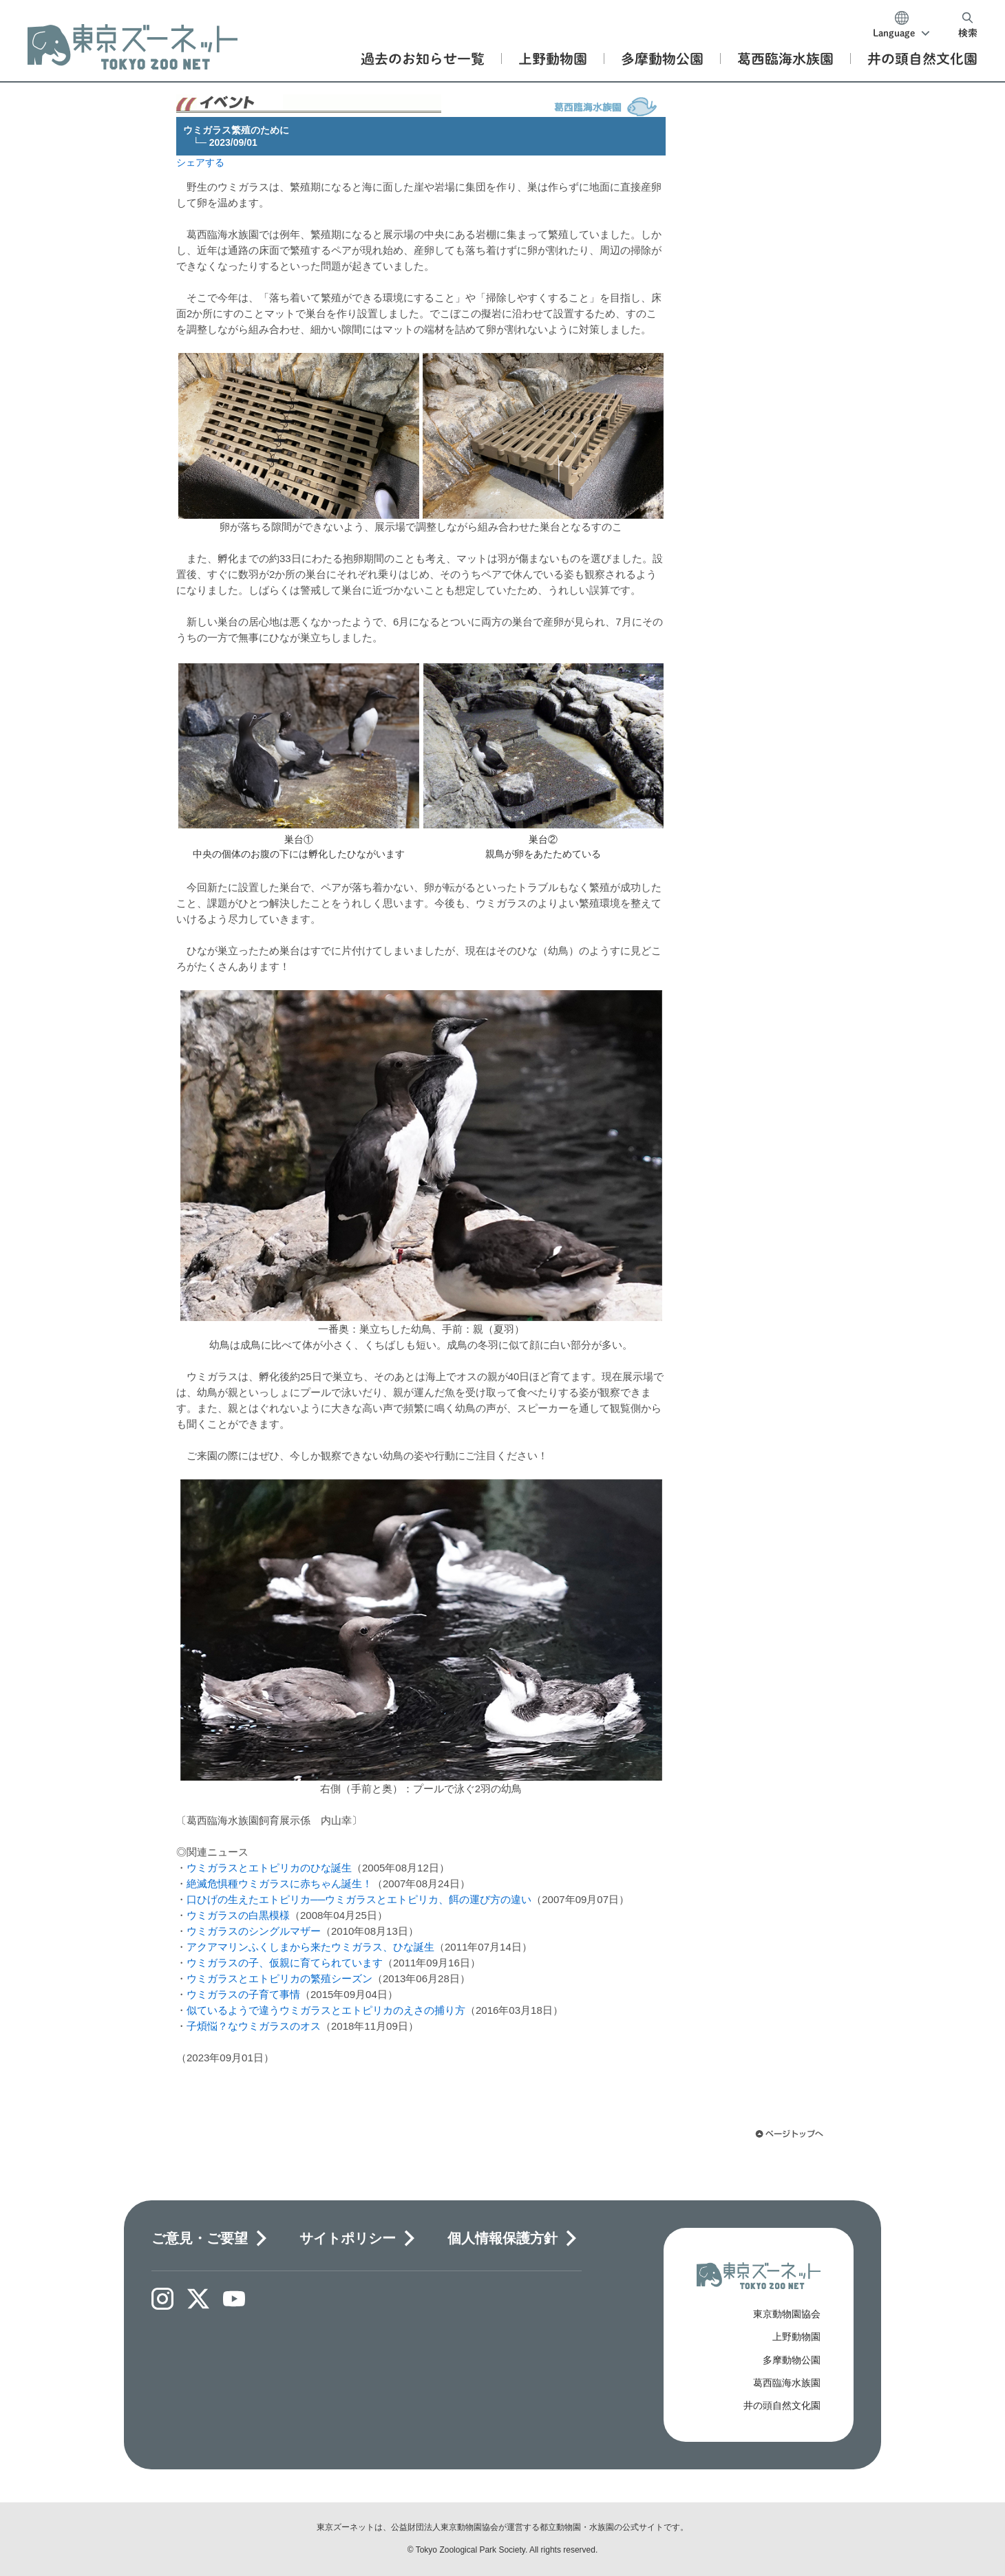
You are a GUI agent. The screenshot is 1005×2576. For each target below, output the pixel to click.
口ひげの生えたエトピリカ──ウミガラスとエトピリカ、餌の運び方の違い (359, 1899)
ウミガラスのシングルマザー (254, 1931)
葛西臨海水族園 (787, 2382)
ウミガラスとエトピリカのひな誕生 (269, 1868)
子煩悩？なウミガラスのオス (254, 2026)
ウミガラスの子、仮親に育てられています (285, 1962)
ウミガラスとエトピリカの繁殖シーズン (279, 1978)
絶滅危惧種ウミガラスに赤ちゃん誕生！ (279, 1883)
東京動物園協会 (787, 2313)
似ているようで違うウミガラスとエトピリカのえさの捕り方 (326, 2010)
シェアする (200, 162)
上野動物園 (796, 2336)
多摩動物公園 (792, 2359)
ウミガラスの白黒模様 (238, 1915)
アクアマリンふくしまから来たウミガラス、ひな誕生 (310, 1947)
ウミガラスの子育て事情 (243, 1994)
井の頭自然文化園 (782, 2405)
